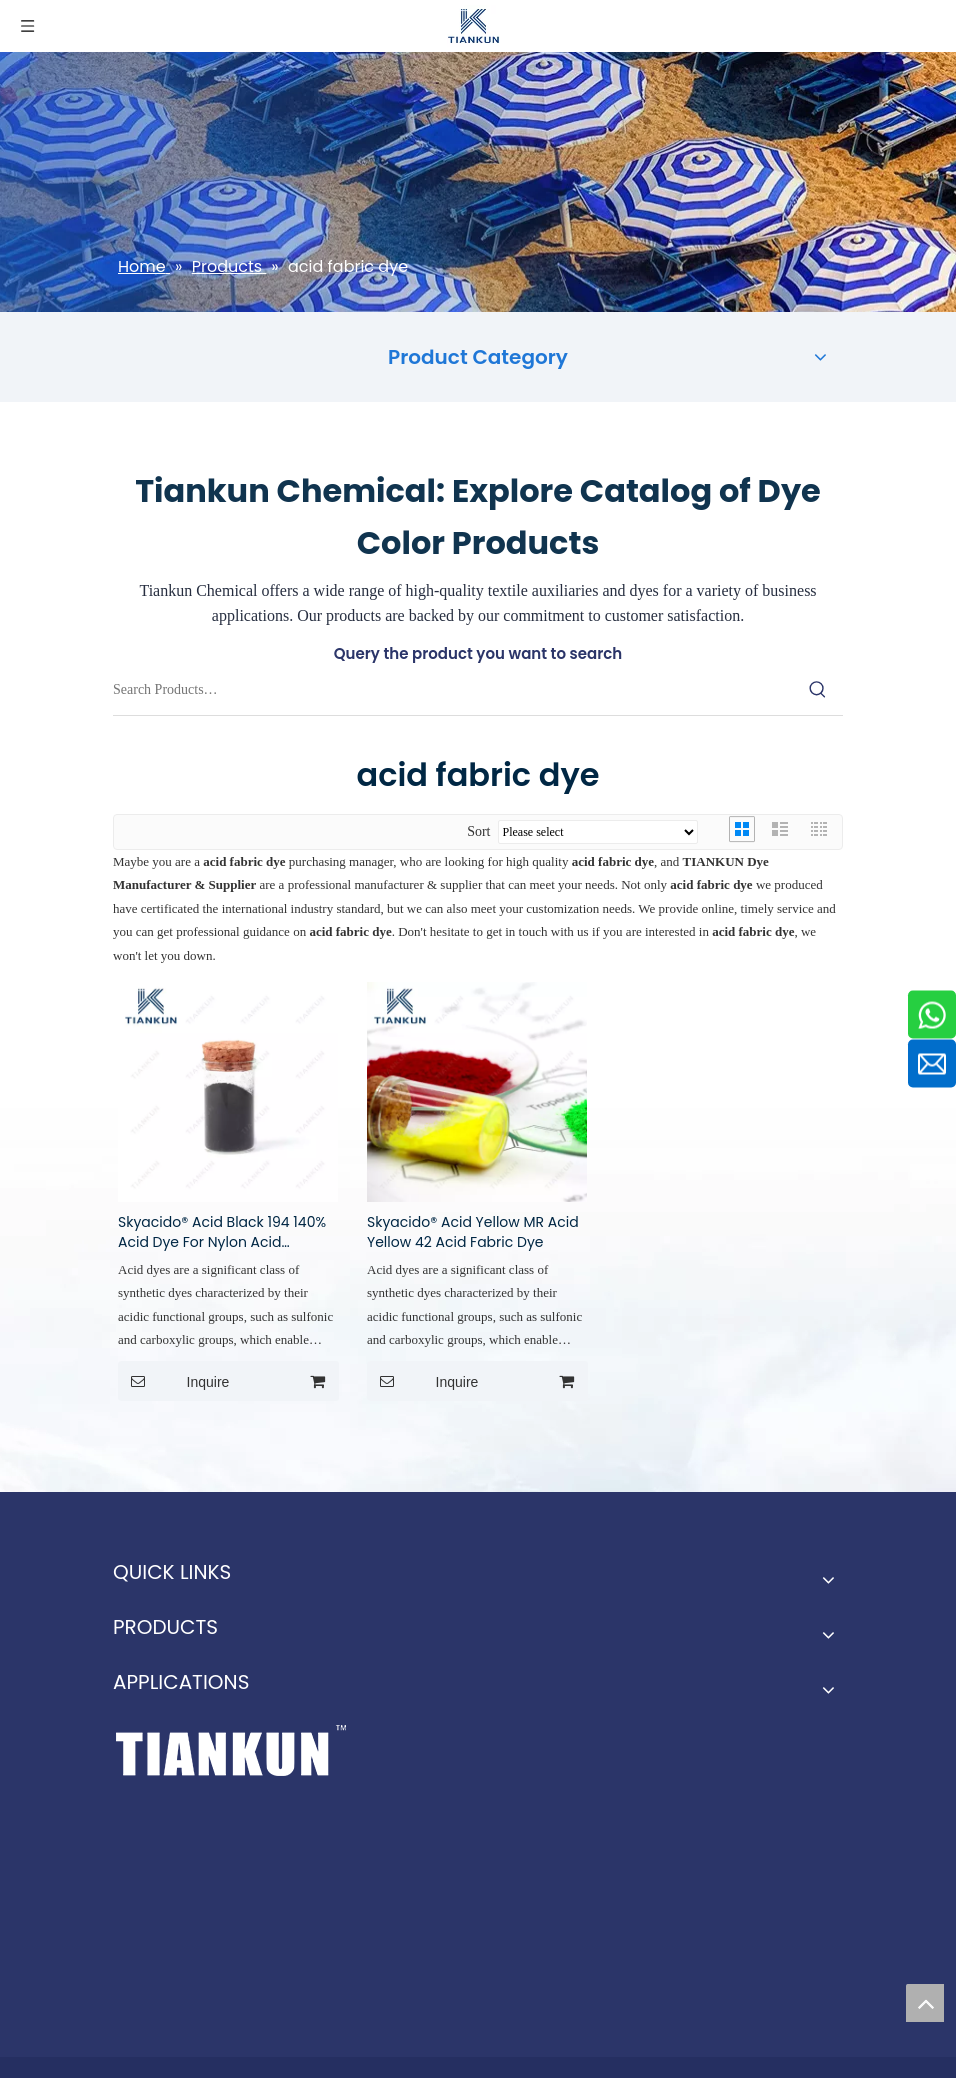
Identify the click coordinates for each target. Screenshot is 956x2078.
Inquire (173, 1381)
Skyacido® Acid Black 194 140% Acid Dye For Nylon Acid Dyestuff (222, 1232)
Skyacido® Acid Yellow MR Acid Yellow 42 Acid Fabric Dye (473, 1232)
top (925, 2003)
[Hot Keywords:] (818, 690)
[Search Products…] (453, 690)
